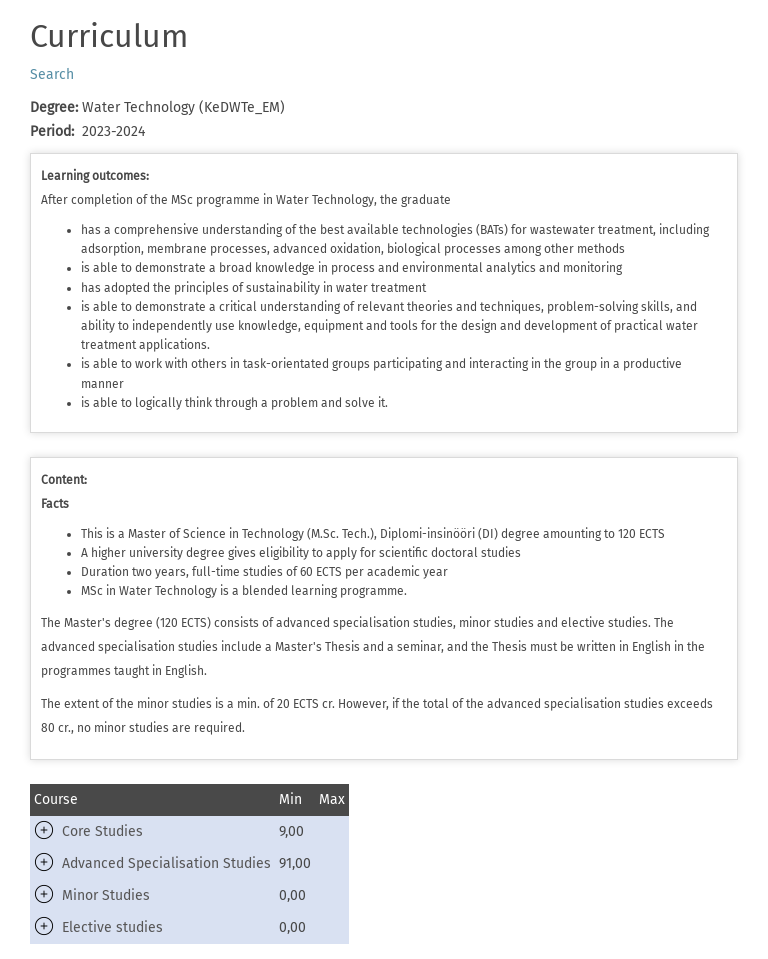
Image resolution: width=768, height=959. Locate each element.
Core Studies (102, 831)
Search (52, 74)
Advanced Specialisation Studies (166, 863)
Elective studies (112, 927)
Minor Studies (106, 895)
